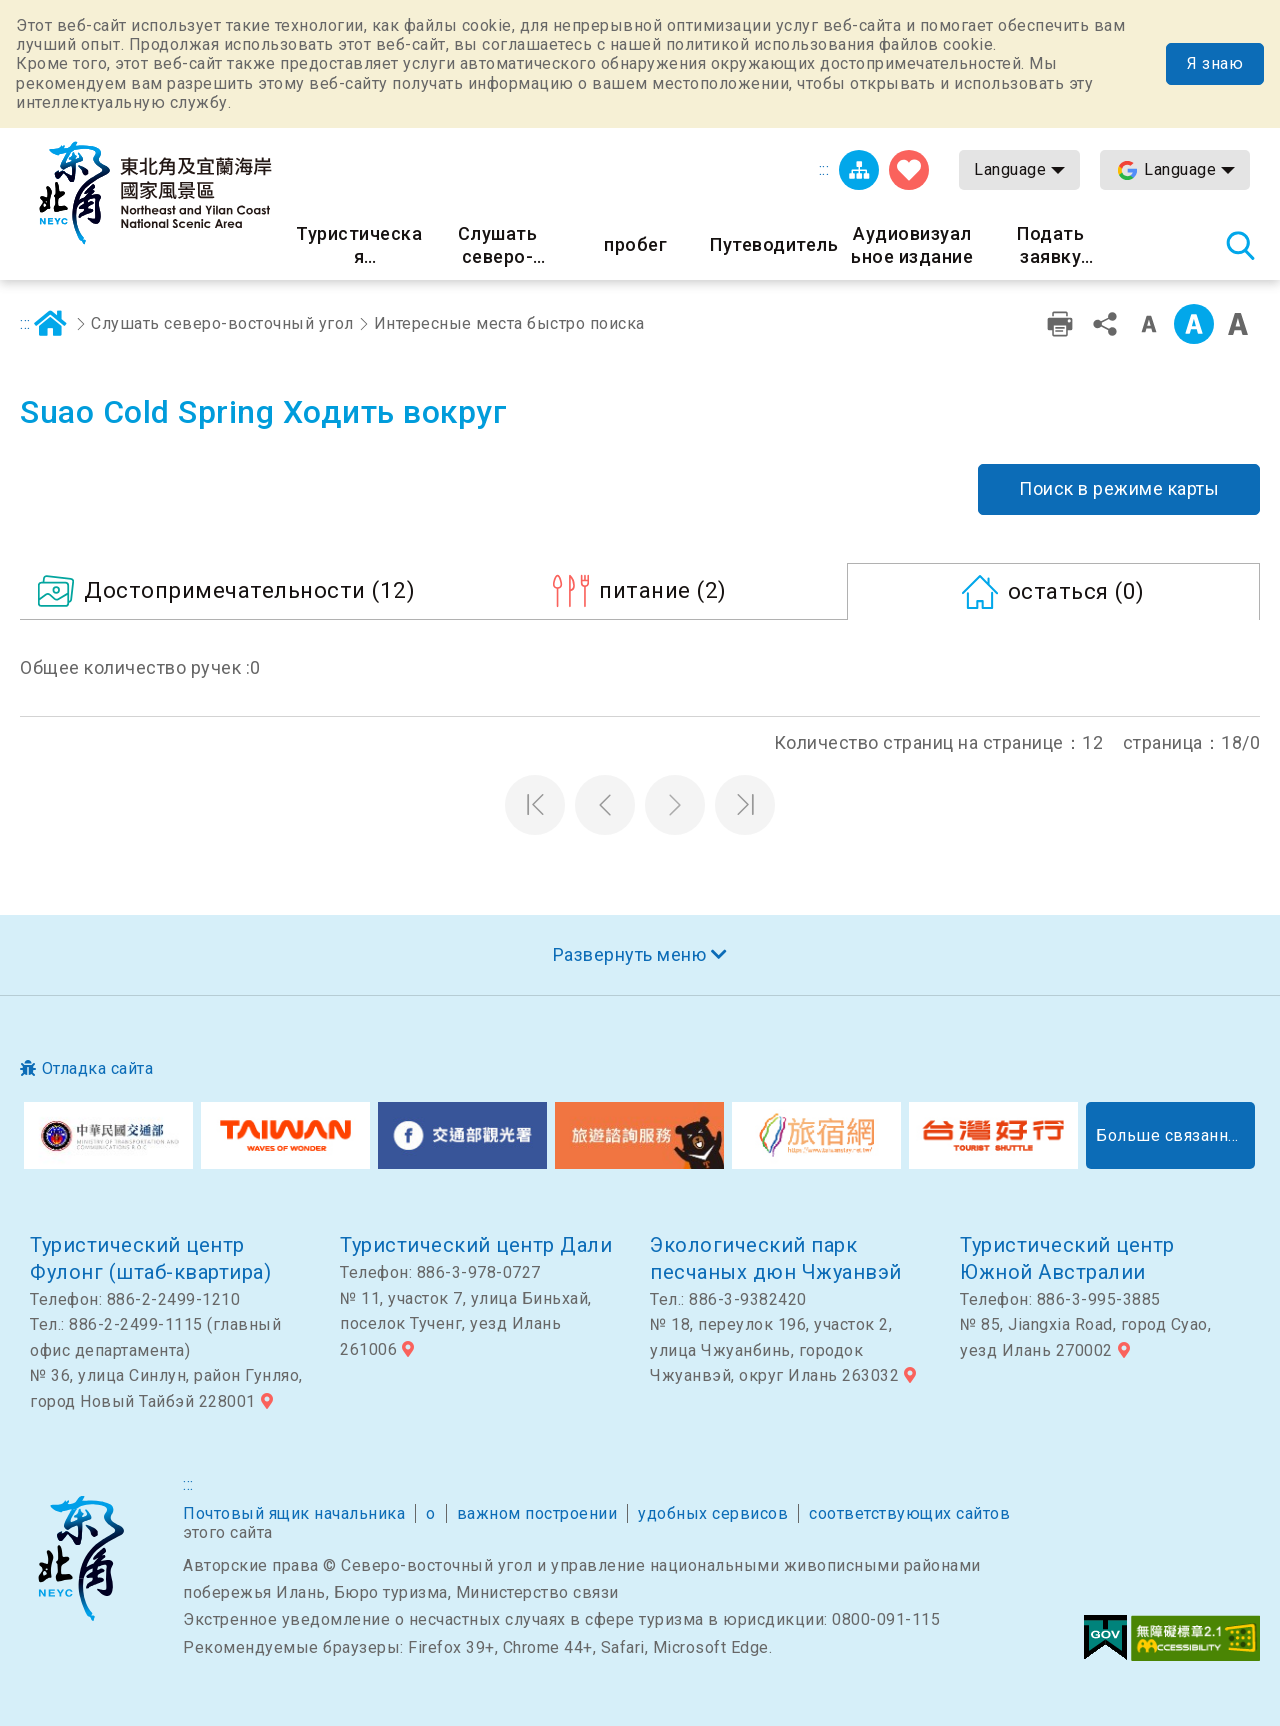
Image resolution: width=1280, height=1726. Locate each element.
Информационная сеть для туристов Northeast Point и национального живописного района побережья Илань (155, 193)
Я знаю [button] (1215, 63)
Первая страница (535, 805)
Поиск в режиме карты (1119, 488)
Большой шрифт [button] (1238, 324)
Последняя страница (745, 805)
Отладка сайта (98, 1068)
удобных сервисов (713, 1513)
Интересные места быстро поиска (509, 323)
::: (824, 169)
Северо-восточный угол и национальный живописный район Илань (80, 1559)
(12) (249, 590)
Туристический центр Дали (476, 1245)
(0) (1076, 591)
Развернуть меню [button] (630, 954)
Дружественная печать (1060, 324)
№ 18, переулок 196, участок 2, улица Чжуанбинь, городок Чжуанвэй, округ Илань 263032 (774, 1350)
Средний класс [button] (1194, 324)
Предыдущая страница (605, 805)
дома (51, 324)
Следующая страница (675, 805)
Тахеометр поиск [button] (1240, 245)
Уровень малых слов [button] (1149, 324)
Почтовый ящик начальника (294, 1513)
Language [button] (1010, 169)
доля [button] (1105, 324)
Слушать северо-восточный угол (222, 323)
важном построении (537, 1513)
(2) (663, 590)
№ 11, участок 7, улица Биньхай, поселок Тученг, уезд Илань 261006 (466, 1324)
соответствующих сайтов (909, 1513)
